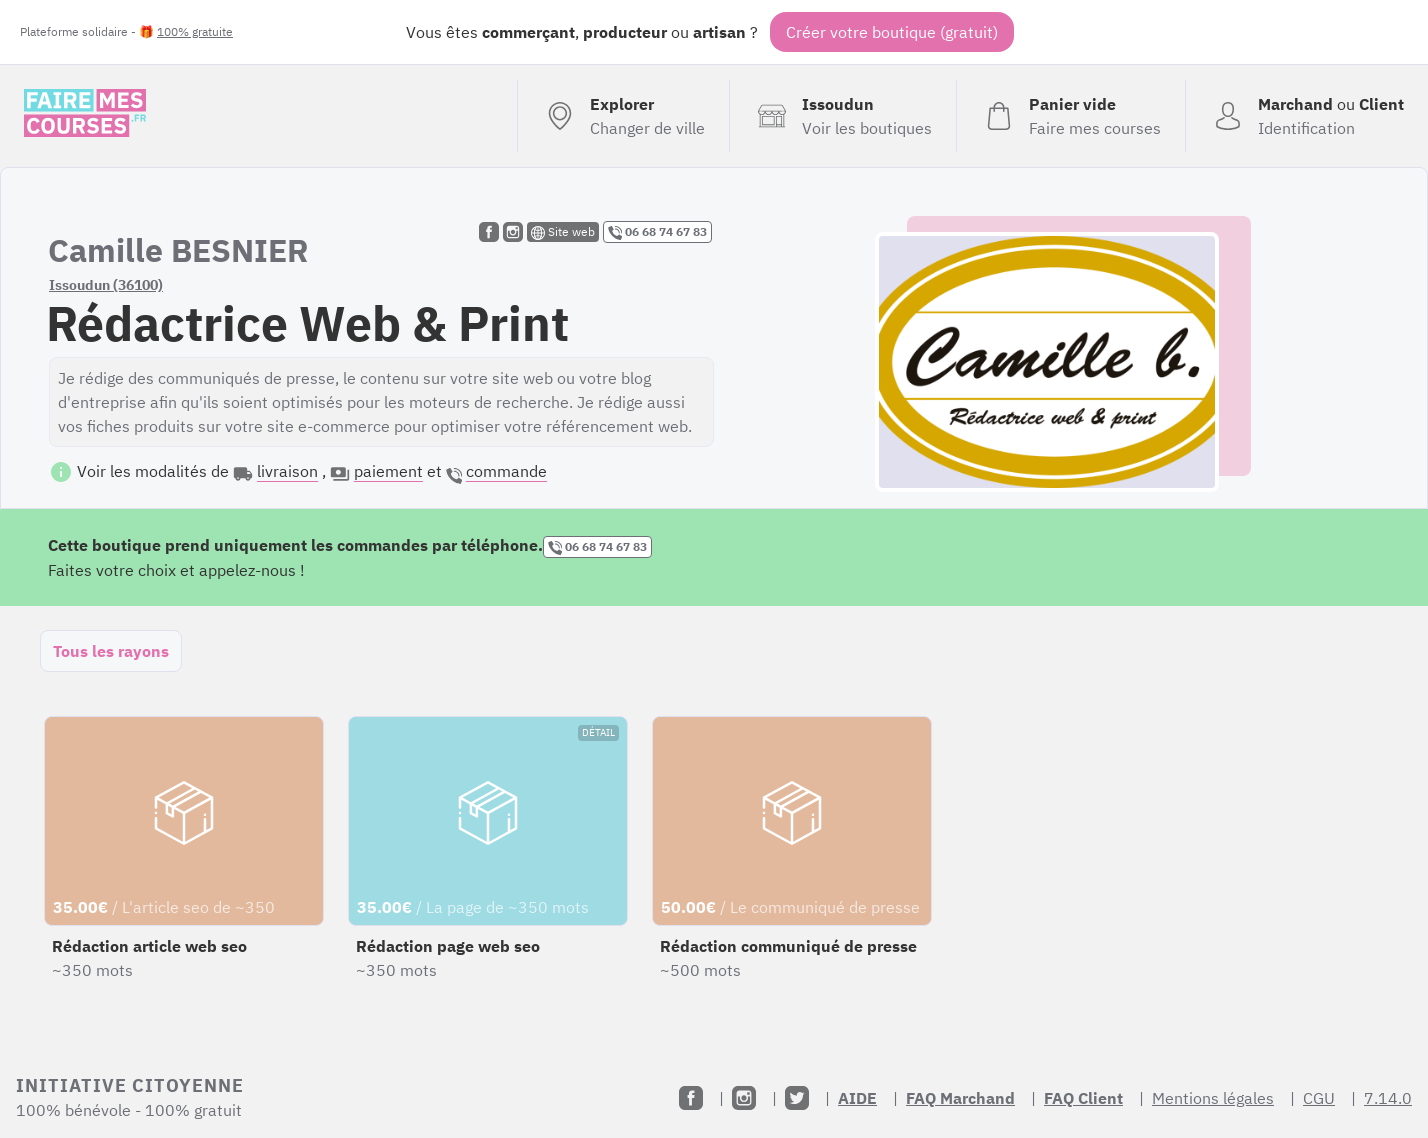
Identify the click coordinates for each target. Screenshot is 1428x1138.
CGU (1319, 1098)
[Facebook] (691, 1098)
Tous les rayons (111, 651)
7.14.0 (1388, 1098)
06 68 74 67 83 (657, 232)
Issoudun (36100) (106, 285)
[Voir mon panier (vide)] (1070, 116)
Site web (563, 232)
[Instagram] (744, 1098)
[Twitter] (797, 1098)
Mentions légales (1213, 1098)
